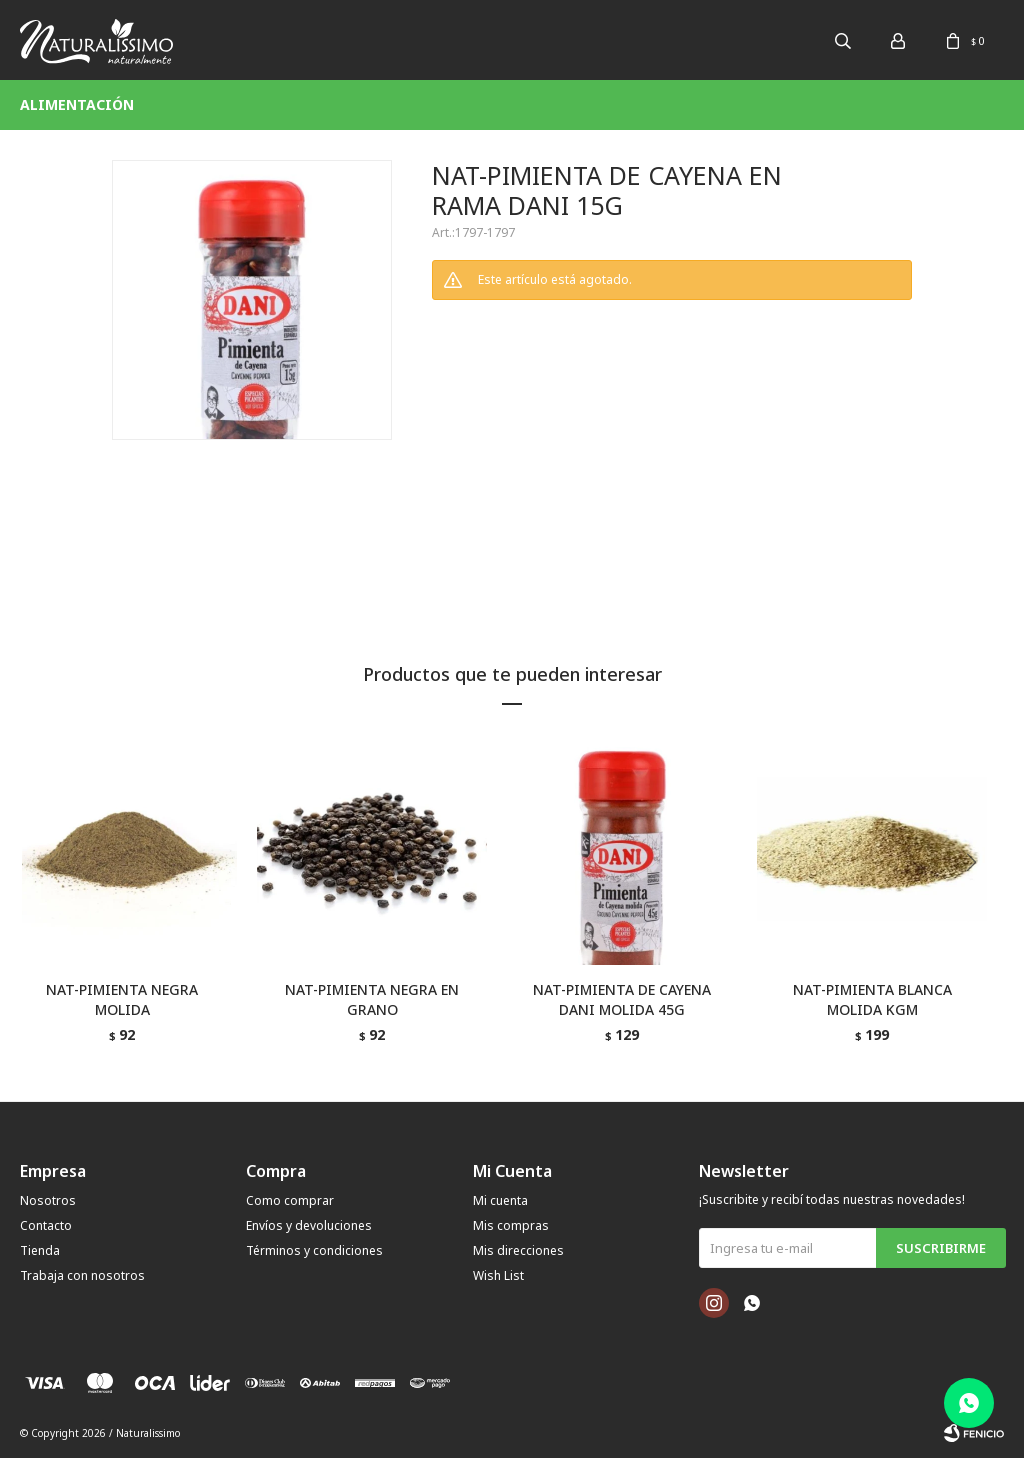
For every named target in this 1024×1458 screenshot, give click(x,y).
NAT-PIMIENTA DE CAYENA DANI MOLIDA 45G (622, 999)
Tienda (40, 1250)
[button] (978, 903)
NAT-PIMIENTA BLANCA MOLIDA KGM (872, 999)
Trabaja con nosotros (82, 1275)
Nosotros (48, 1200)
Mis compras (511, 1225)
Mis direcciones (518, 1250)
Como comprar (290, 1200)
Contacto (46, 1225)
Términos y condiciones (314, 1250)
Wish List (498, 1275)
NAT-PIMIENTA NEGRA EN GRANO (372, 999)
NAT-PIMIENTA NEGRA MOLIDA (122, 999)
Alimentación (77, 104)
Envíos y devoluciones (309, 1225)
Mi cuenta (500, 1200)
